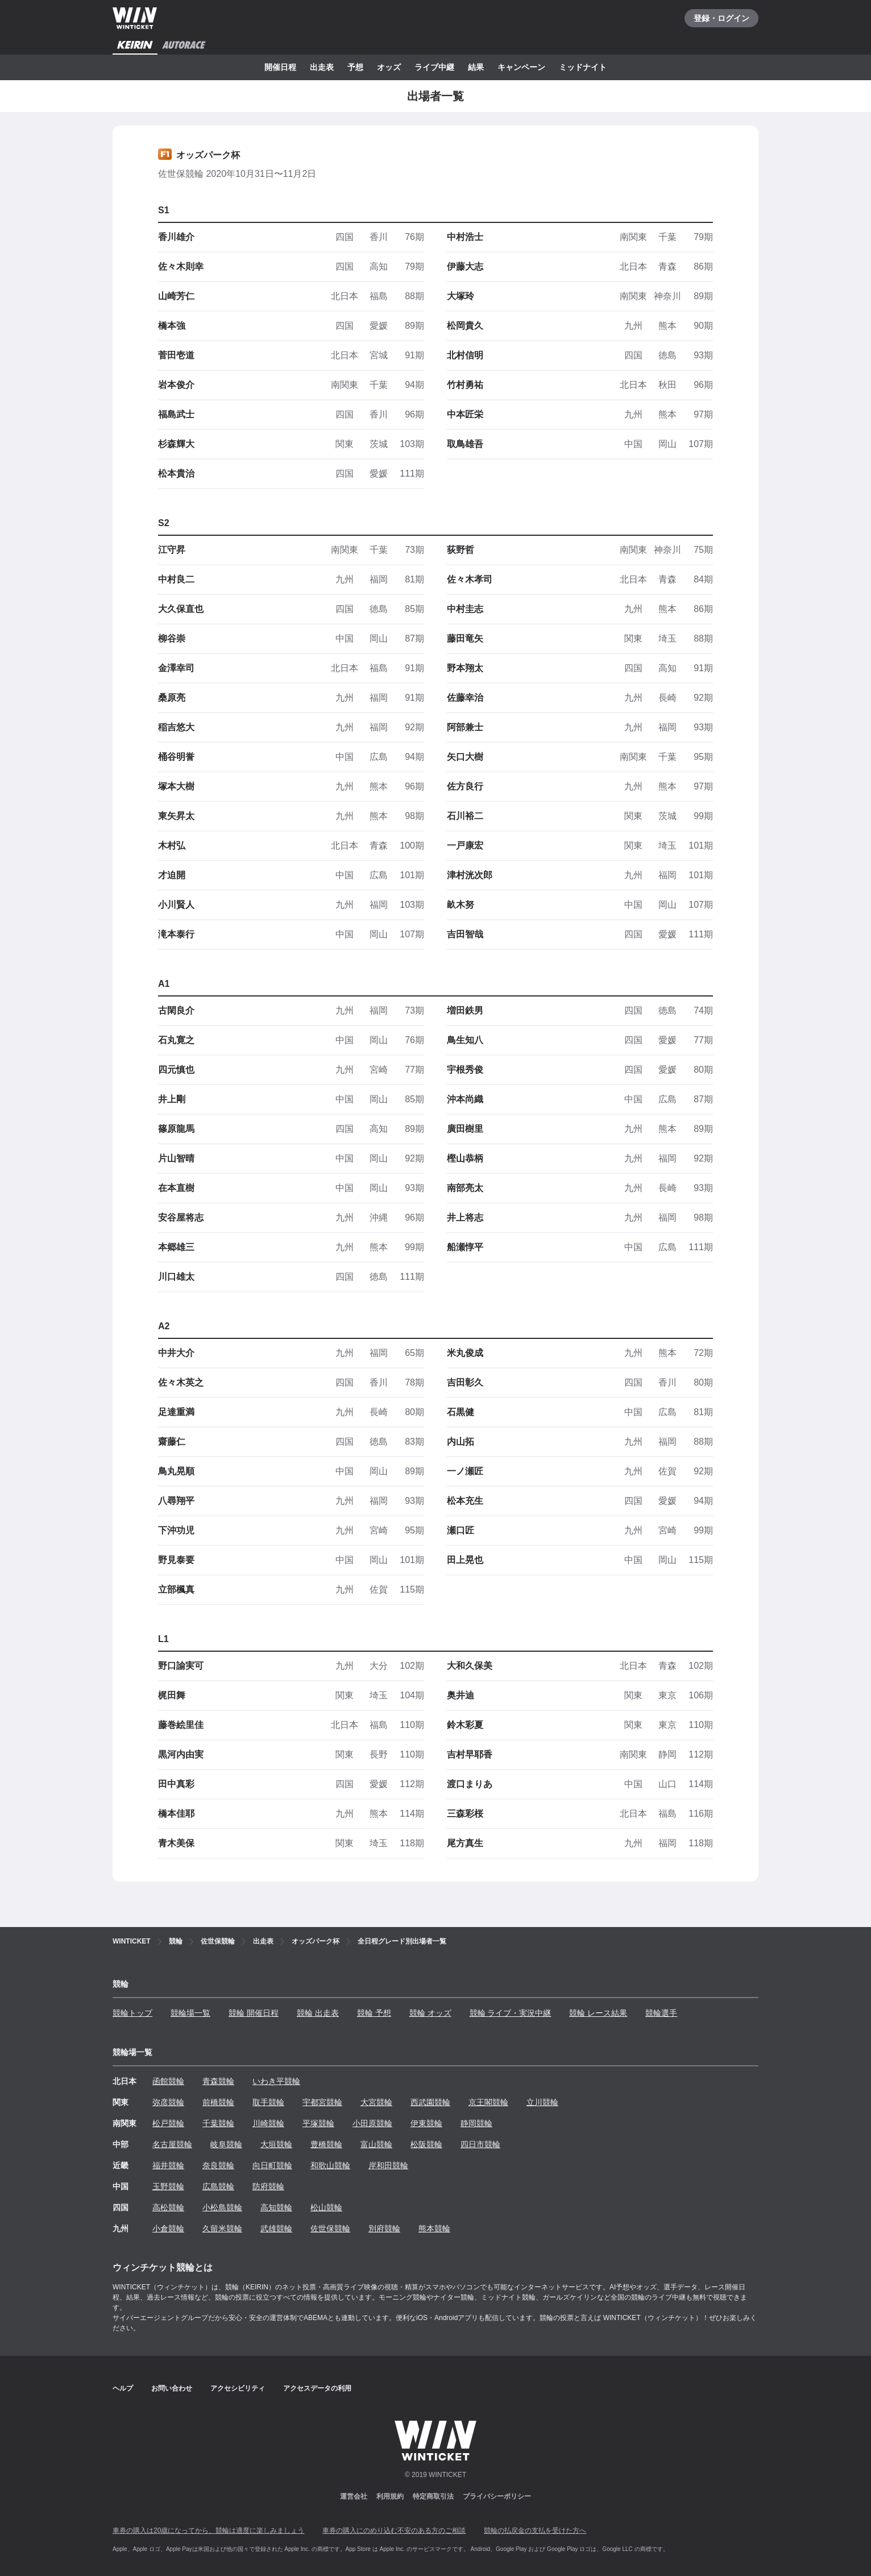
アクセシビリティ (237, 2388)
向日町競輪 (272, 2165)
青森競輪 (218, 2081)
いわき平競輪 (276, 2081)
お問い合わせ (171, 2388)
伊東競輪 (426, 2123)
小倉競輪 (168, 2228)
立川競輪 (542, 2102)
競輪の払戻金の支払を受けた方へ (535, 2530)
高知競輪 (276, 2207)
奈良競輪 (218, 2165)
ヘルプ (123, 2388)
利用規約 (390, 2496)
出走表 (322, 67)
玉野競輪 (168, 2186)
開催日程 (280, 67)
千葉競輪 (218, 2123)
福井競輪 (168, 2165)
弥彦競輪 (168, 2102)
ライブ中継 (434, 67)
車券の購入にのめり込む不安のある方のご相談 (394, 2530)
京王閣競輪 (488, 2102)
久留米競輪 (222, 2228)
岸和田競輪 (388, 2165)
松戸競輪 (168, 2123)
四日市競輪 (480, 2144)
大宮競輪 (376, 2102)
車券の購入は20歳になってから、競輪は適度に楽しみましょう (208, 2530)
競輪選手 (661, 2012)
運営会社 (353, 2496)
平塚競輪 (318, 2123)
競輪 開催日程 (254, 2012)
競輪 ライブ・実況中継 (510, 2012)
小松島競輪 (222, 2207)
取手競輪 (268, 2102)
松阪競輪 (426, 2144)
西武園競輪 (430, 2102)
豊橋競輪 (326, 2144)
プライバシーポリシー (497, 2496)
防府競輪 (268, 2186)
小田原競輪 (372, 2123)
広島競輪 (218, 2186)
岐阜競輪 (226, 2144)
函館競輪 (168, 2081)
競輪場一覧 (190, 2012)
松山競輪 (326, 2207)
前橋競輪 (218, 2102)
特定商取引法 (433, 2496)
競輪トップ (132, 2012)
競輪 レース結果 (598, 2012)
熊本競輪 (434, 2228)
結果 (476, 67)
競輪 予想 (374, 2012)
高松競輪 (168, 2207)
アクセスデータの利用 (317, 2388)
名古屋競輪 (172, 2144)
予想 (355, 67)
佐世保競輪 (330, 2228)
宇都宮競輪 (322, 2102)
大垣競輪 (276, 2144)
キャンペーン (521, 67)
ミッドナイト (583, 67)
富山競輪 (376, 2144)
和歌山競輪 (330, 2165)
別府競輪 (384, 2228)
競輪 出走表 (318, 2012)
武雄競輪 (276, 2228)
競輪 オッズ (430, 2012)
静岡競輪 (476, 2123)
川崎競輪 (268, 2123)
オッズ (389, 67)
